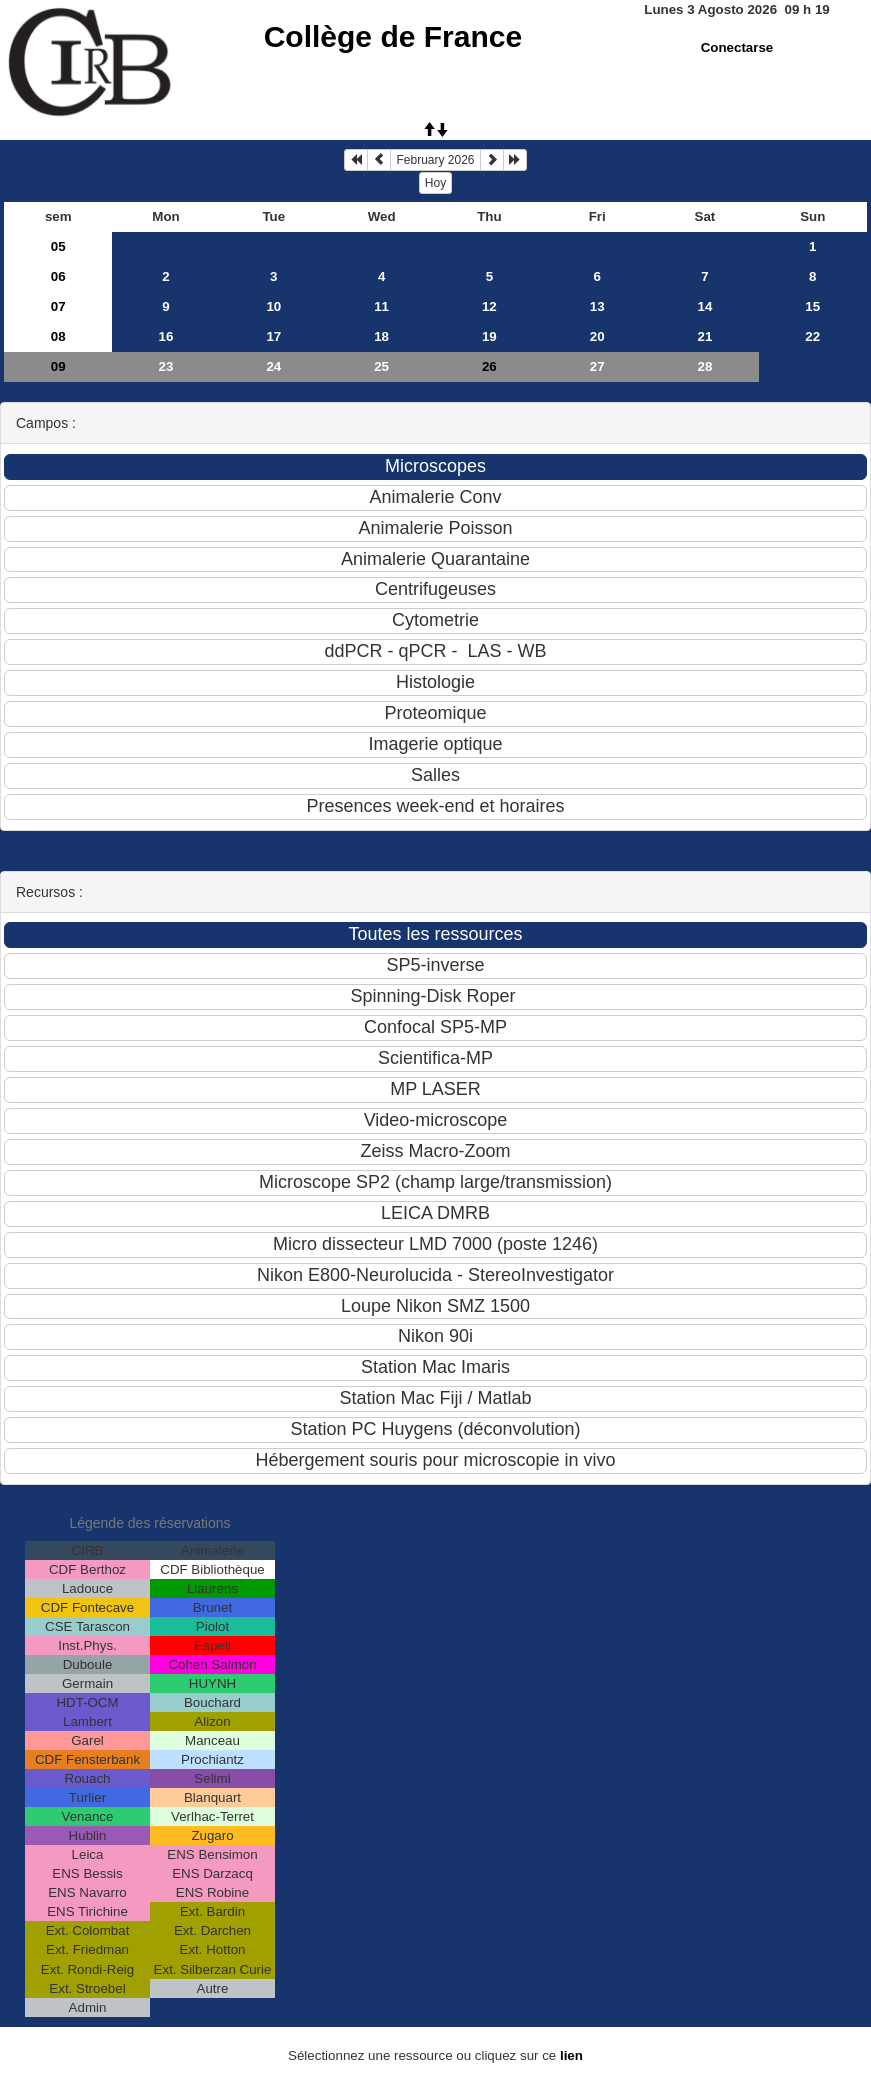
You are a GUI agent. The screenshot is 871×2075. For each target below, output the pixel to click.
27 (597, 366)
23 (166, 366)
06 (58, 276)
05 (58, 246)
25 (381, 366)
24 (273, 366)
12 (489, 306)
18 (381, 336)
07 (58, 306)
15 (812, 306)
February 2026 (435, 160)
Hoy (435, 183)
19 (489, 336)
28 (705, 366)
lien (571, 2055)
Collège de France (393, 36)
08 (58, 336)
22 (812, 336)
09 (58, 366)
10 (273, 306)
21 (705, 336)
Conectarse (737, 47)
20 (597, 336)
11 (381, 306)
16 (166, 336)
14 (705, 306)
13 (597, 306)
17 (273, 336)
